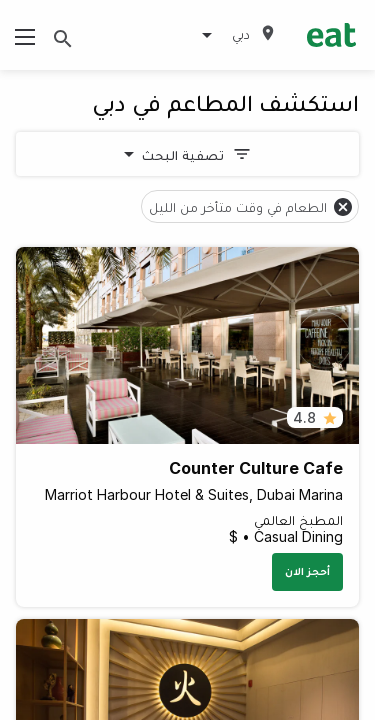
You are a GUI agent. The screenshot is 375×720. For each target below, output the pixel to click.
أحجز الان (307, 571)
